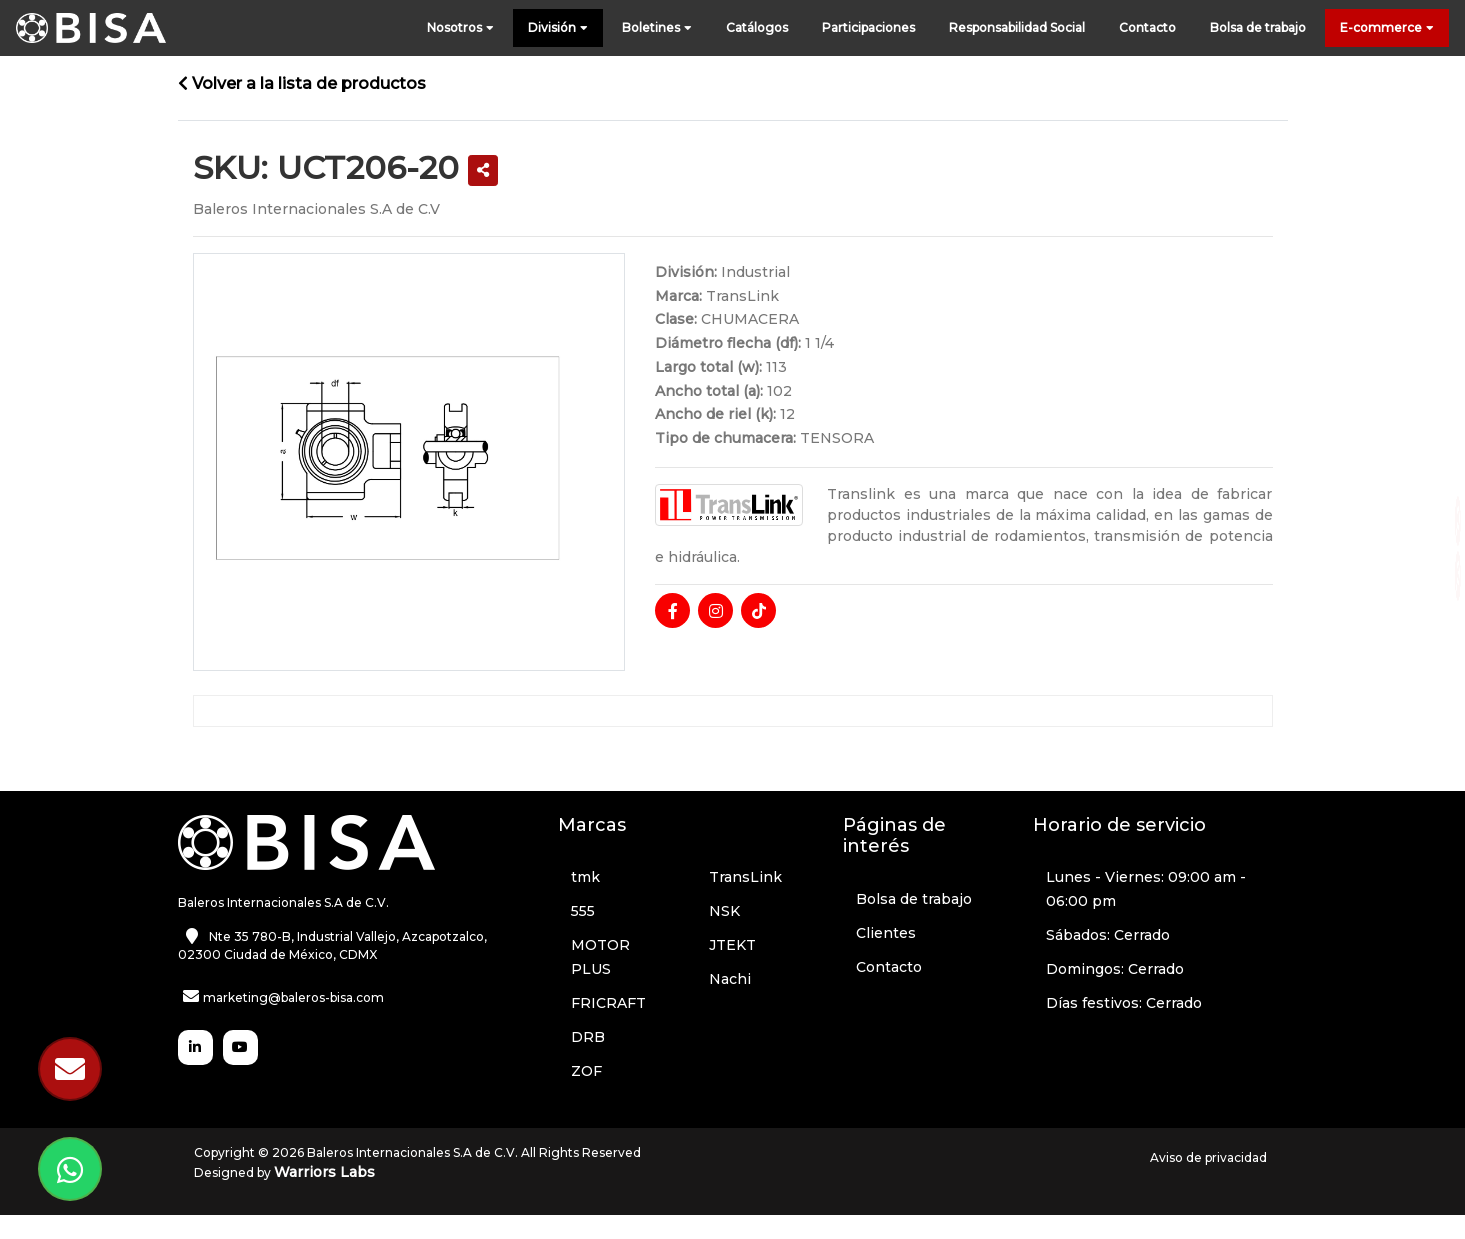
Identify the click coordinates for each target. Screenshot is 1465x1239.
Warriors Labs (324, 1172)
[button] (483, 170)
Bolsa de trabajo (1258, 27)
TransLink (745, 877)
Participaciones (868, 27)
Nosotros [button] (460, 28)
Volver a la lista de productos (302, 83)
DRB (588, 1037)
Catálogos (757, 27)
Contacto (1147, 27)
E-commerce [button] (1387, 28)
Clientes (886, 933)
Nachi (730, 979)
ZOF (586, 1071)
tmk (585, 877)
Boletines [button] (657, 28)
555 (583, 911)
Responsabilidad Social (1017, 27)
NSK (724, 911)
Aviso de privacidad (1208, 1157)
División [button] (558, 28)
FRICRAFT (608, 1003)
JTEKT (732, 945)
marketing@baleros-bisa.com (293, 997)
